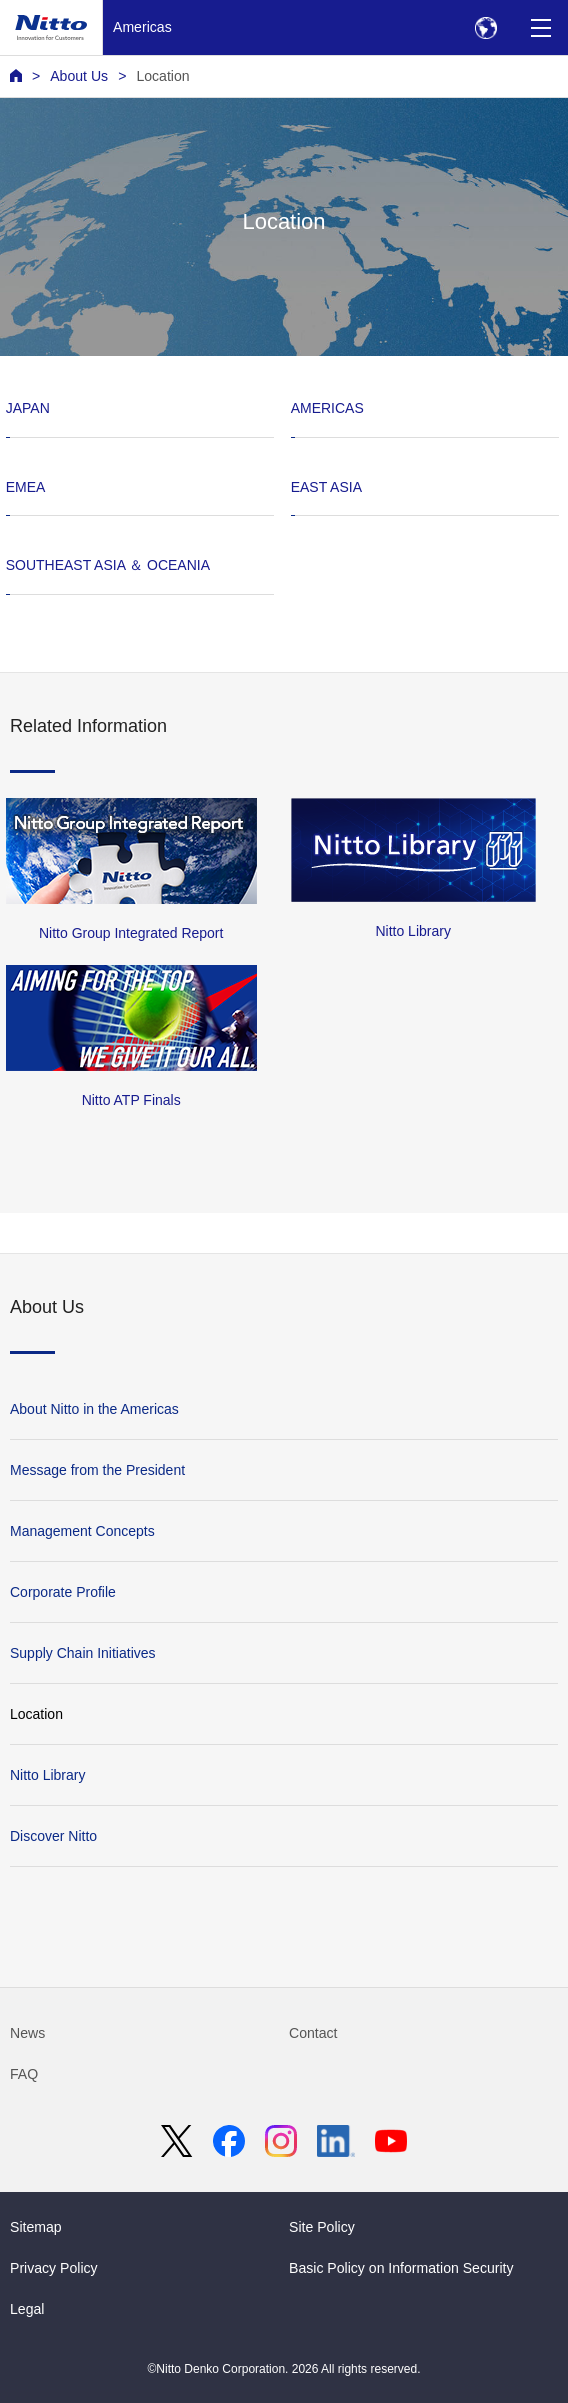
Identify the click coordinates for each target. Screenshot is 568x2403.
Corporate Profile (63, 1592)
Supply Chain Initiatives (83, 1653)
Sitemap (36, 2227)
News (27, 2033)
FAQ (24, 2074)
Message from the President (97, 1470)
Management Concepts (82, 1531)
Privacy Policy (54, 2268)
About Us (79, 76)
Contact (313, 2033)
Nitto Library (47, 1775)
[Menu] (540, 27)
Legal (27, 2309)
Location (162, 76)
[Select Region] (485, 27)
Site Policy (322, 2227)
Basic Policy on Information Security (401, 2268)
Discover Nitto (53, 1836)
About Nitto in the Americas (94, 1409)
